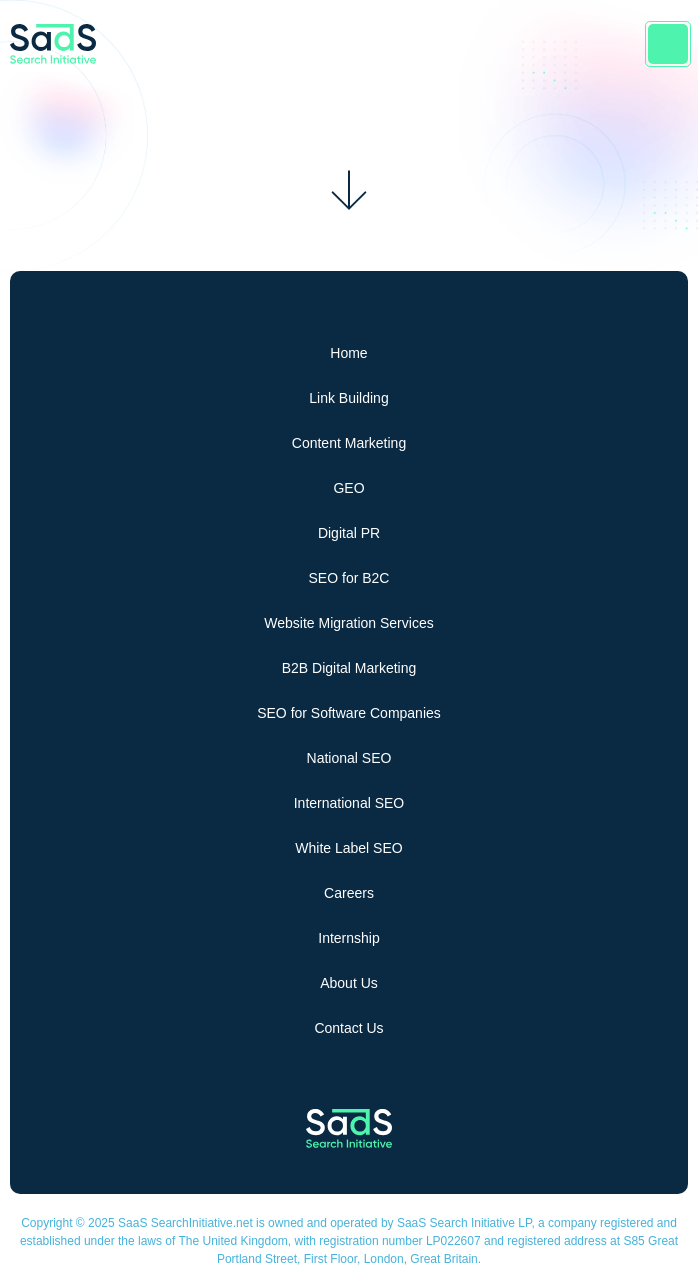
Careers (349, 893)
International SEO (349, 803)
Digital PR (349, 533)
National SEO (349, 758)
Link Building (348, 398)
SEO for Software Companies (349, 713)
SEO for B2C (349, 578)
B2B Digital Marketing (349, 668)
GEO (348, 488)
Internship (348, 938)
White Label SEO (348, 848)
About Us (349, 983)
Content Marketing (349, 443)
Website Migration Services (348, 623)
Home (348, 353)
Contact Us (348, 1028)
